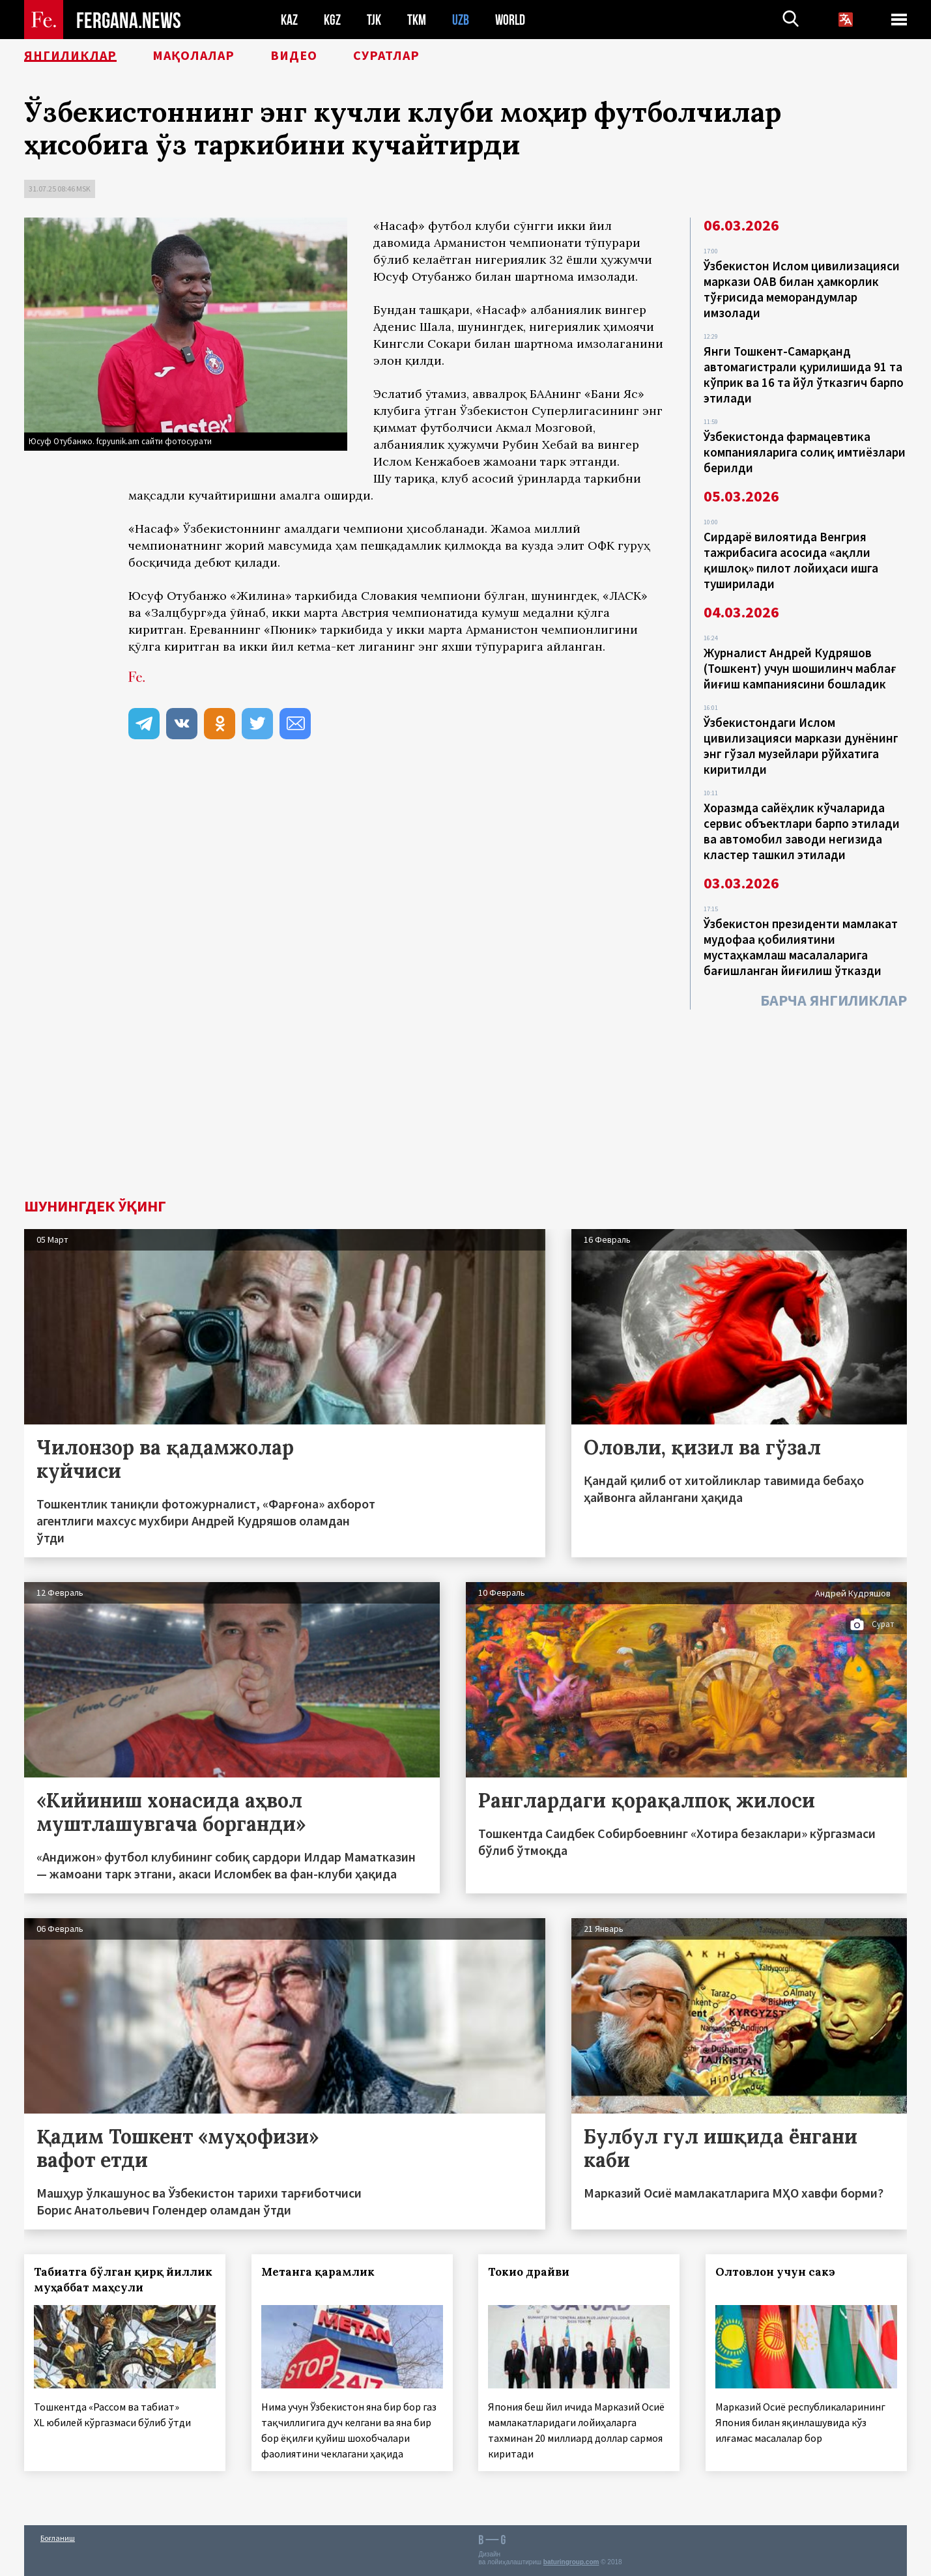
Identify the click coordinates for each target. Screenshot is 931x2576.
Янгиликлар (70, 55)
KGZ (332, 20)
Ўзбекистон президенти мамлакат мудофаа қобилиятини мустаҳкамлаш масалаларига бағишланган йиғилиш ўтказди (801, 947)
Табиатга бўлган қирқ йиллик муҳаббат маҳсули (123, 2280)
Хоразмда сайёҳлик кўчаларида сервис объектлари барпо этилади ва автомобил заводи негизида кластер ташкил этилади (802, 831)
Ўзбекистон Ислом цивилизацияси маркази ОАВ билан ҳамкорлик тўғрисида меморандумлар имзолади (802, 289)
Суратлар (386, 55)
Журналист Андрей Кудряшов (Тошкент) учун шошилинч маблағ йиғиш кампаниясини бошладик (800, 668)
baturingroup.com (571, 2562)
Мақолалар (193, 55)
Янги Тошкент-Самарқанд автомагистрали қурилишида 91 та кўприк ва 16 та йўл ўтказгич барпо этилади (804, 374)
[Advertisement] (466, 1101)
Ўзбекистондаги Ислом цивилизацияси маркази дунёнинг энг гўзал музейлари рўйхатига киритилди (801, 746)
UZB (460, 20)
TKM (416, 20)
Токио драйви (529, 2272)
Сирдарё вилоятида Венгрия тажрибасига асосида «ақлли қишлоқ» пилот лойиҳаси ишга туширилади (791, 560)
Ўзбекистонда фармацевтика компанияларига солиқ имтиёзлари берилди (805, 452)
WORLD (510, 20)
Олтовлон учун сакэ (775, 2272)
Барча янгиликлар (833, 1000)
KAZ (289, 20)
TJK (374, 20)
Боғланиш (57, 2538)
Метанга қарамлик (318, 2272)
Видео (293, 55)
